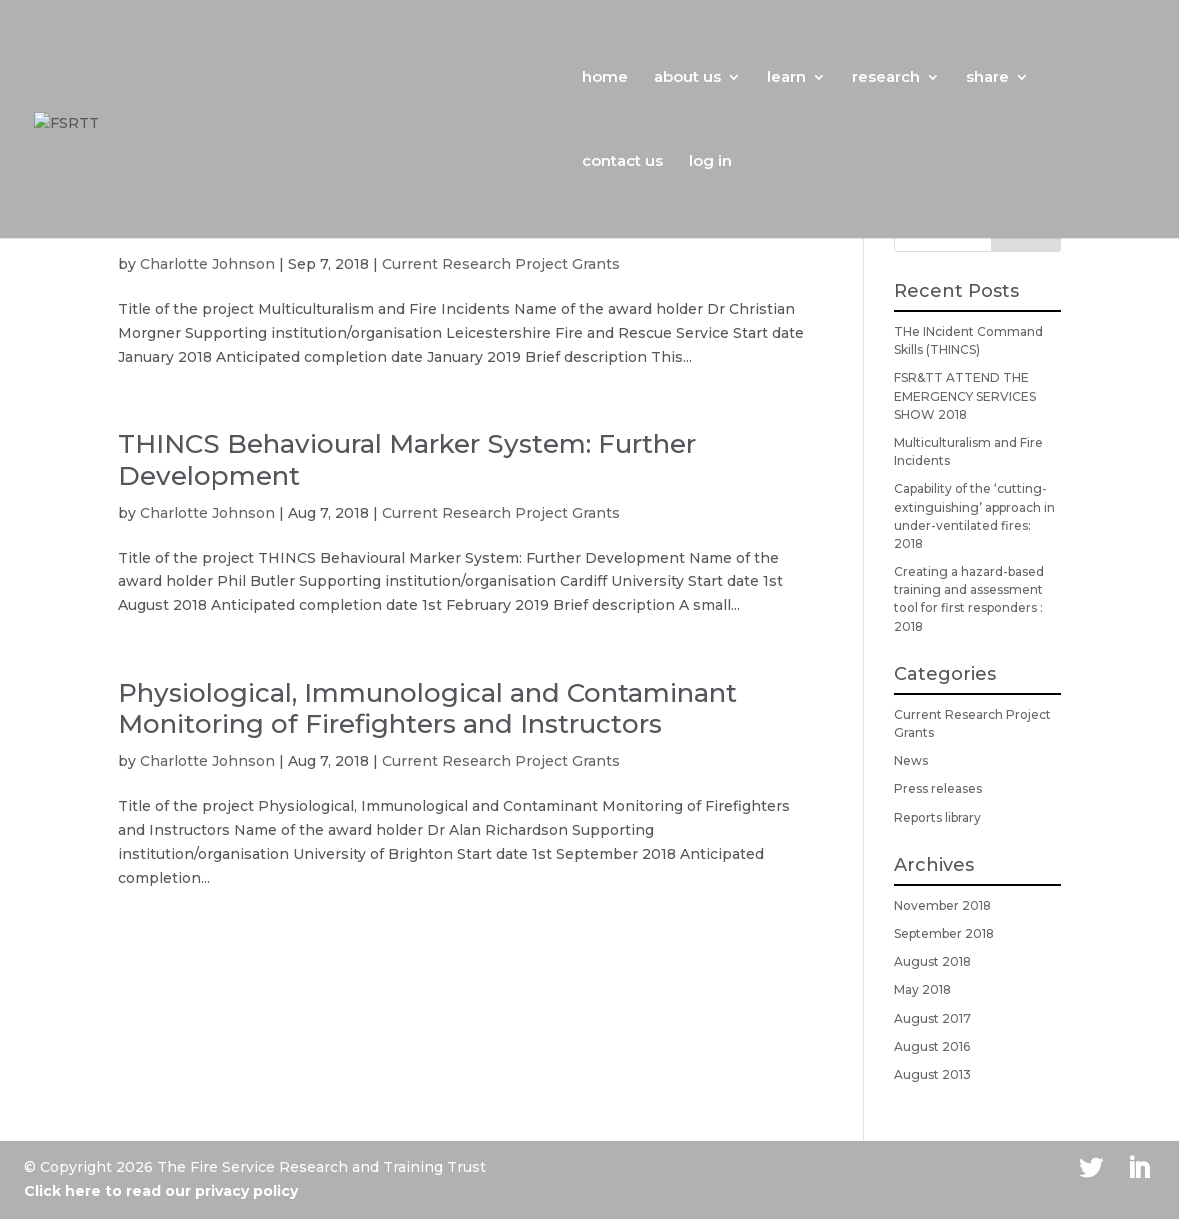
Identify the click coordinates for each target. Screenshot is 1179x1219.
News (911, 760)
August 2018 (932, 961)
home (605, 78)
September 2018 (944, 933)
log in (710, 162)
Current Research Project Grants (501, 264)
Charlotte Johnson (207, 264)
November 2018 (942, 905)
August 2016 (932, 1046)
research (886, 78)
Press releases (938, 788)
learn (786, 78)
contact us (622, 162)
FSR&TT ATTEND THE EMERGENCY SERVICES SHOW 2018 (965, 395)
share (987, 78)
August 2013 (932, 1074)
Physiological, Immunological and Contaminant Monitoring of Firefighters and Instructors (427, 708)
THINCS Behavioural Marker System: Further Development (407, 459)
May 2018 (922, 989)
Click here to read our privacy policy (161, 1191)
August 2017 (932, 1018)
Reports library (937, 817)
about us (687, 78)
